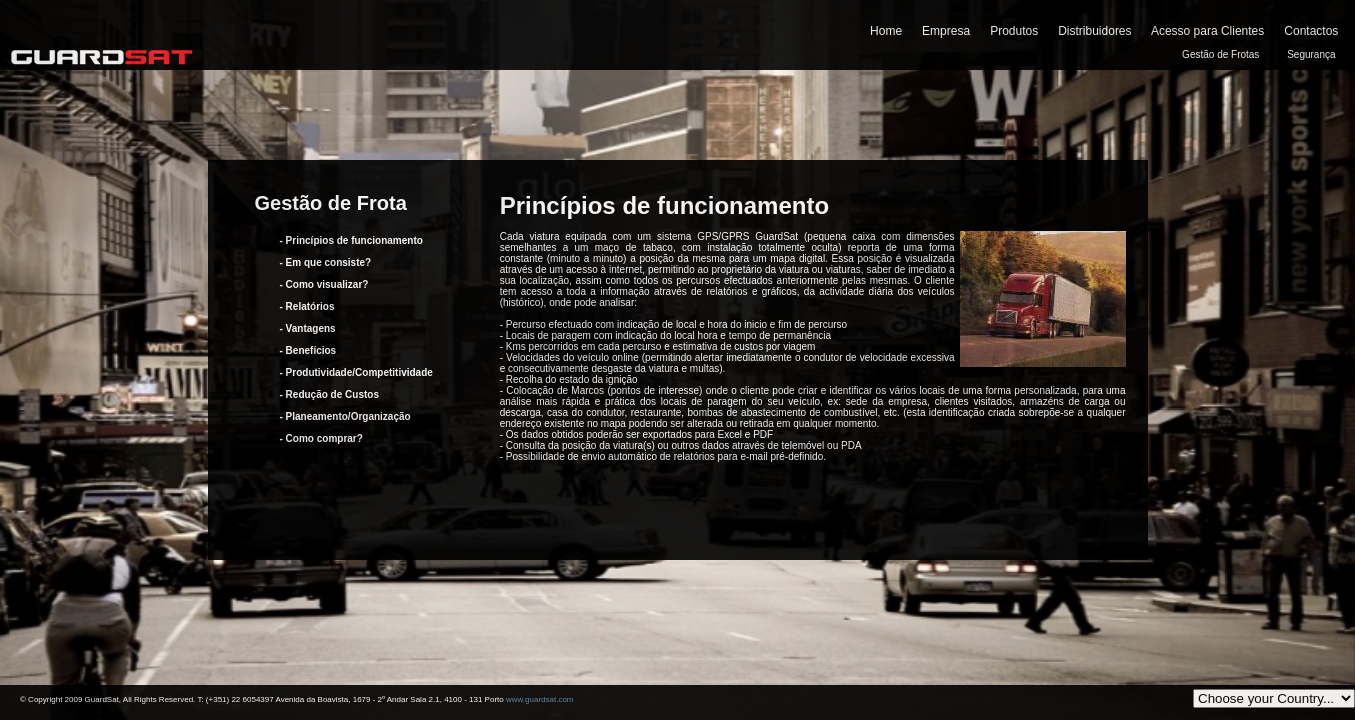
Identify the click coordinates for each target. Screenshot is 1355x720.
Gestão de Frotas (1220, 54)
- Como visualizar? (324, 284)
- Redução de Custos (329, 394)
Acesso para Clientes (1207, 31)
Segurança (1311, 54)
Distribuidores (1094, 31)
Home (886, 31)
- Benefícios (308, 350)
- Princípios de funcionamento (351, 240)
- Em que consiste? (326, 262)
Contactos (1311, 31)
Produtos (1014, 31)
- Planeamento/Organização (345, 416)
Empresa (946, 31)
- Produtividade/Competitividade (356, 372)
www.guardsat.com (540, 699)
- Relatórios (307, 306)
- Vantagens (308, 328)
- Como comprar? (321, 438)
